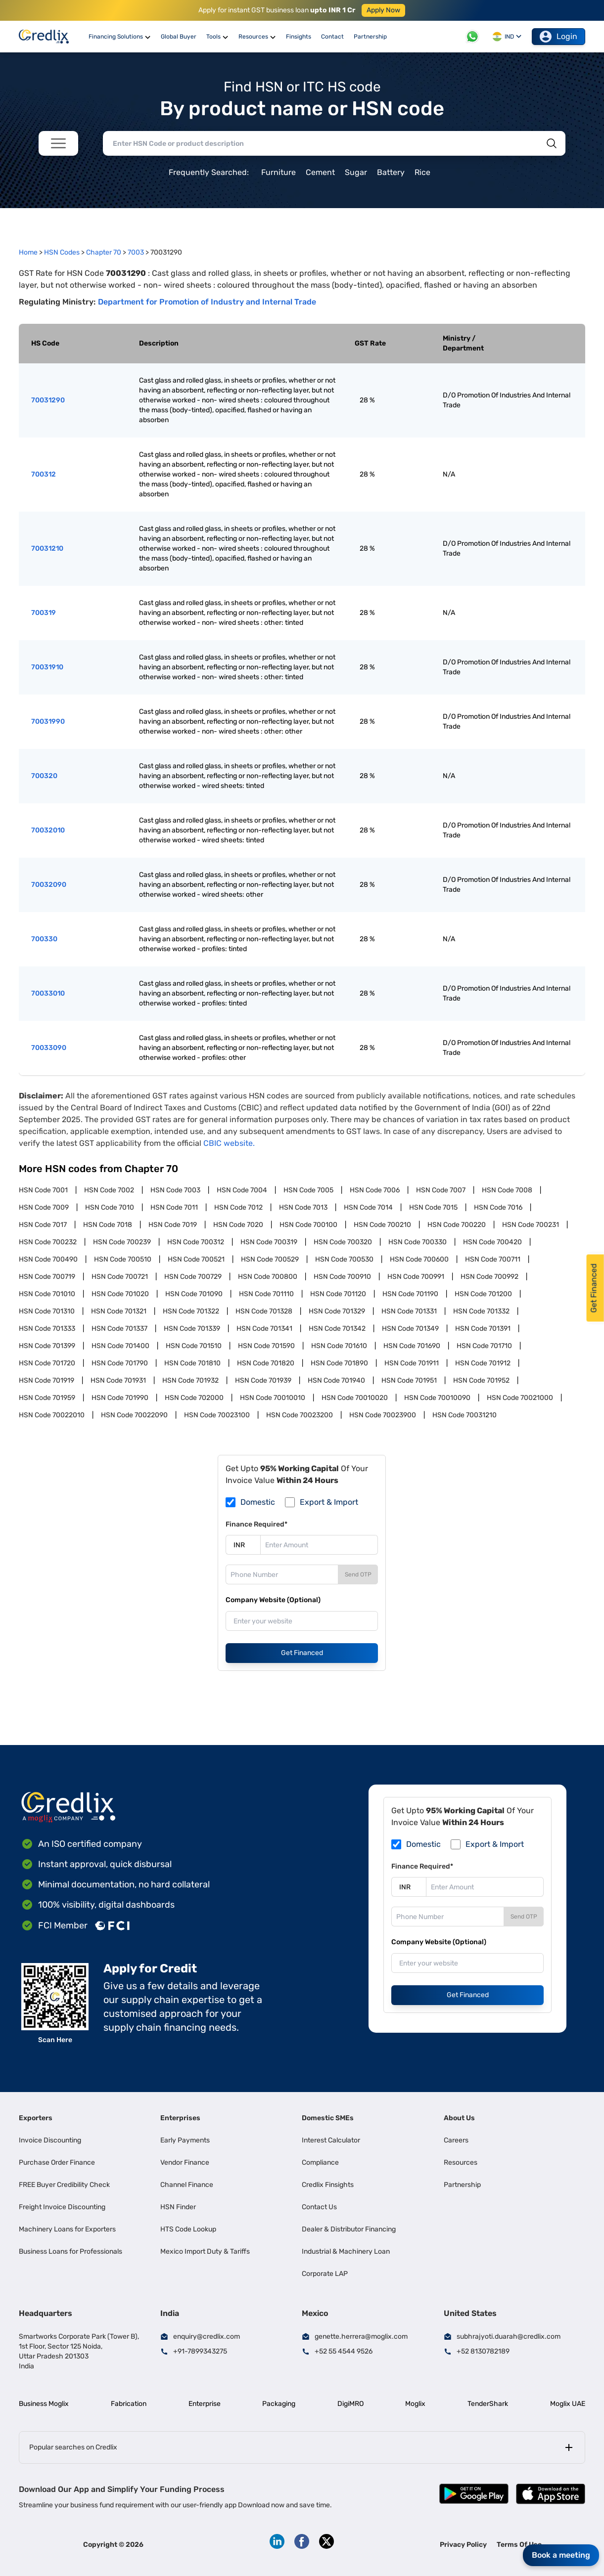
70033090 (48, 1048)
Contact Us (319, 2207)
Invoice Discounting (50, 2140)
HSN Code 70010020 (355, 1398)
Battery (391, 172)
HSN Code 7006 (375, 1190)
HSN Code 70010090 (437, 1398)
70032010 (48, 830)
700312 (43, 474)
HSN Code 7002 (109, 1190)
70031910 (47, 667)
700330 (44, 939)
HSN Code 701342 (337, 1328)
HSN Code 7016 (498, 1207)
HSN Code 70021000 (520, 1398)
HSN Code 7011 (174, 1207)
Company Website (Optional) (273, 1600)
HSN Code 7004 (242, 1190)
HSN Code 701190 (410, 1294)
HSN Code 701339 (192, 1328)
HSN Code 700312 (195, 1242)
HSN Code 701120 (338, 1294)
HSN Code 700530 (344, 1259)
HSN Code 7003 (175, 1190)
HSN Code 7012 (238, 1207)
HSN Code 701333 (47, 1328)
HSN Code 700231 (530, 1225)
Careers (456, 2140)
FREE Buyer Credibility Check (64, 2185)
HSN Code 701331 (409, 1311)
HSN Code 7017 (43, 1225)
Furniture (278, 172)
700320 (44, 776)
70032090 (48, 884)
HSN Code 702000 (194, 1398)
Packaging (278, 2404)
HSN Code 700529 (270, 1259)
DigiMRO (350, 2404)
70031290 (48, 400)
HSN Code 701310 (47, 1311)
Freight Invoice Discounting (62, 2207)
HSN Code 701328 (263, 1311)
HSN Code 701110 (266, 1294)
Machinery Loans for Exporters (67, 2229)
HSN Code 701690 (411, 1346)
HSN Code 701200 (483, 1294)
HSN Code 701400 (120, 1346)
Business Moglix (44, 2404)
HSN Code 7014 (368, 1207)
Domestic (257, 1502)
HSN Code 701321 (118, 1311)
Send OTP (358, 1574)
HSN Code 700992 (489, 1276)
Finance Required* (256, 1524)
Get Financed (302, 1653)
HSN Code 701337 (119, 1328)
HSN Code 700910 (342, 1276)
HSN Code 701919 (46, 1380)
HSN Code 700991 (415, 1276)
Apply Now (383, 10)
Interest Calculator (331, 2140)
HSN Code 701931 (118, 1380)
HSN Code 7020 (238, 1225)
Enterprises (180, 2118)
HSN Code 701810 (192, 1363)
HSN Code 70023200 (299, 1415)
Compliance (320, 2162)
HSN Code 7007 (440, 1190)
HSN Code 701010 (47, 1294)
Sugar (356, 172)
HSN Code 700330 (417, 1242)
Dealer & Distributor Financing (349, 2229)
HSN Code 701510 (194, 1346)
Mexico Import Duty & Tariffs (205, 2251)
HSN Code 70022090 (134, 1415)
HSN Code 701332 (481, 1311)
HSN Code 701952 (481, 1380)
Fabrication (128, 2404)
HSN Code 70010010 (272, 1398)
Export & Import (329, 1502)
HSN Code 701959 (47, 1398)
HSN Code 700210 (382, 1225)
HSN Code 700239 (122, 1242)
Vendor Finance (184, 2162)
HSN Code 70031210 (464, 1415)
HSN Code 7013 (303, 1207)
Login (558, 37)
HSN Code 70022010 (52, 1415)
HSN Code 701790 (120, 1363)
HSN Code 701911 (411, 1363)
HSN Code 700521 (196, 1259)
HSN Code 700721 (120, 1276)
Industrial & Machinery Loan (346, 2251)
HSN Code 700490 (48, 1259)
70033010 (48, 993)
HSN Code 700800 (267, 1276)
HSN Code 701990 (120, 1398)
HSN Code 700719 (47, 1276)
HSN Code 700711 (492, 1259)
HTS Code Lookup (188, 2229)
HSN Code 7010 (109, 1207)
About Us (459, 2118)
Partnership (462, 2185)
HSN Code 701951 (409, 1380)
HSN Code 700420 (492, 1242)
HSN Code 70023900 (382, 1415)
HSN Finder (178, 2207)
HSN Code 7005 (308, 1190)
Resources (460, 2162)
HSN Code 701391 (483, 1328)
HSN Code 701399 (47, 1346)
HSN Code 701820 (265, 1363)
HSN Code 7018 (107, 1225)
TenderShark (487, 2404)
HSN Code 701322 (191, 1311)
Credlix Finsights (328, 2185)
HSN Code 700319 (268, 1242)
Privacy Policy (463, 2544)
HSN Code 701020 (120, 1294)
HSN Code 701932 (190, 1380)
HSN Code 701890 (339, 1363)
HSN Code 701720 (47, 1363)
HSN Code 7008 (507, 1190)
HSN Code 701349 (410, 1328)
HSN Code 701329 (337, 1311)
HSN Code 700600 (419, 1259)
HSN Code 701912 (483, 1363)
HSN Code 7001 (43, 1190)
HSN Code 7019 (172, 1225)
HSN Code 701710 (484, 1346)
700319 (43, 613)
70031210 (47, 548)
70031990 (48, 721)
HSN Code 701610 (339, 1346)
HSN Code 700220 (456, 1225)
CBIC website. (229, 1143)
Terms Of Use (519, 2544)
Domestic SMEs (328, 2118)
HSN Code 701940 (336, 1380)
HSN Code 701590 (266, 1346)
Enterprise (204, 2404)
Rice (422, 172)
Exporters (35, 2118)
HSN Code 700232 (48, 1242)
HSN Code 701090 (194, 1294)
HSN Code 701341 (264, 1328)
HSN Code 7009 (44, 1207)
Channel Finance (186, 2185)
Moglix (415, 2404)
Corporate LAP (325, 2274)
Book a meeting (561, 2555)
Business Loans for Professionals (70, 2251)
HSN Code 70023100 (217, 1415)
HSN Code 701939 (263, 1380)
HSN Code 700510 (122, 1259)
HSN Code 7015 (433, 1207)
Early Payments (185, 2140)
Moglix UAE (567, 2404)
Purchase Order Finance (57, 2162)
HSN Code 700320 (343, 1242)
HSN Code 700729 (193, 1276)
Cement (320, 172)
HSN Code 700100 (308, 1225)
